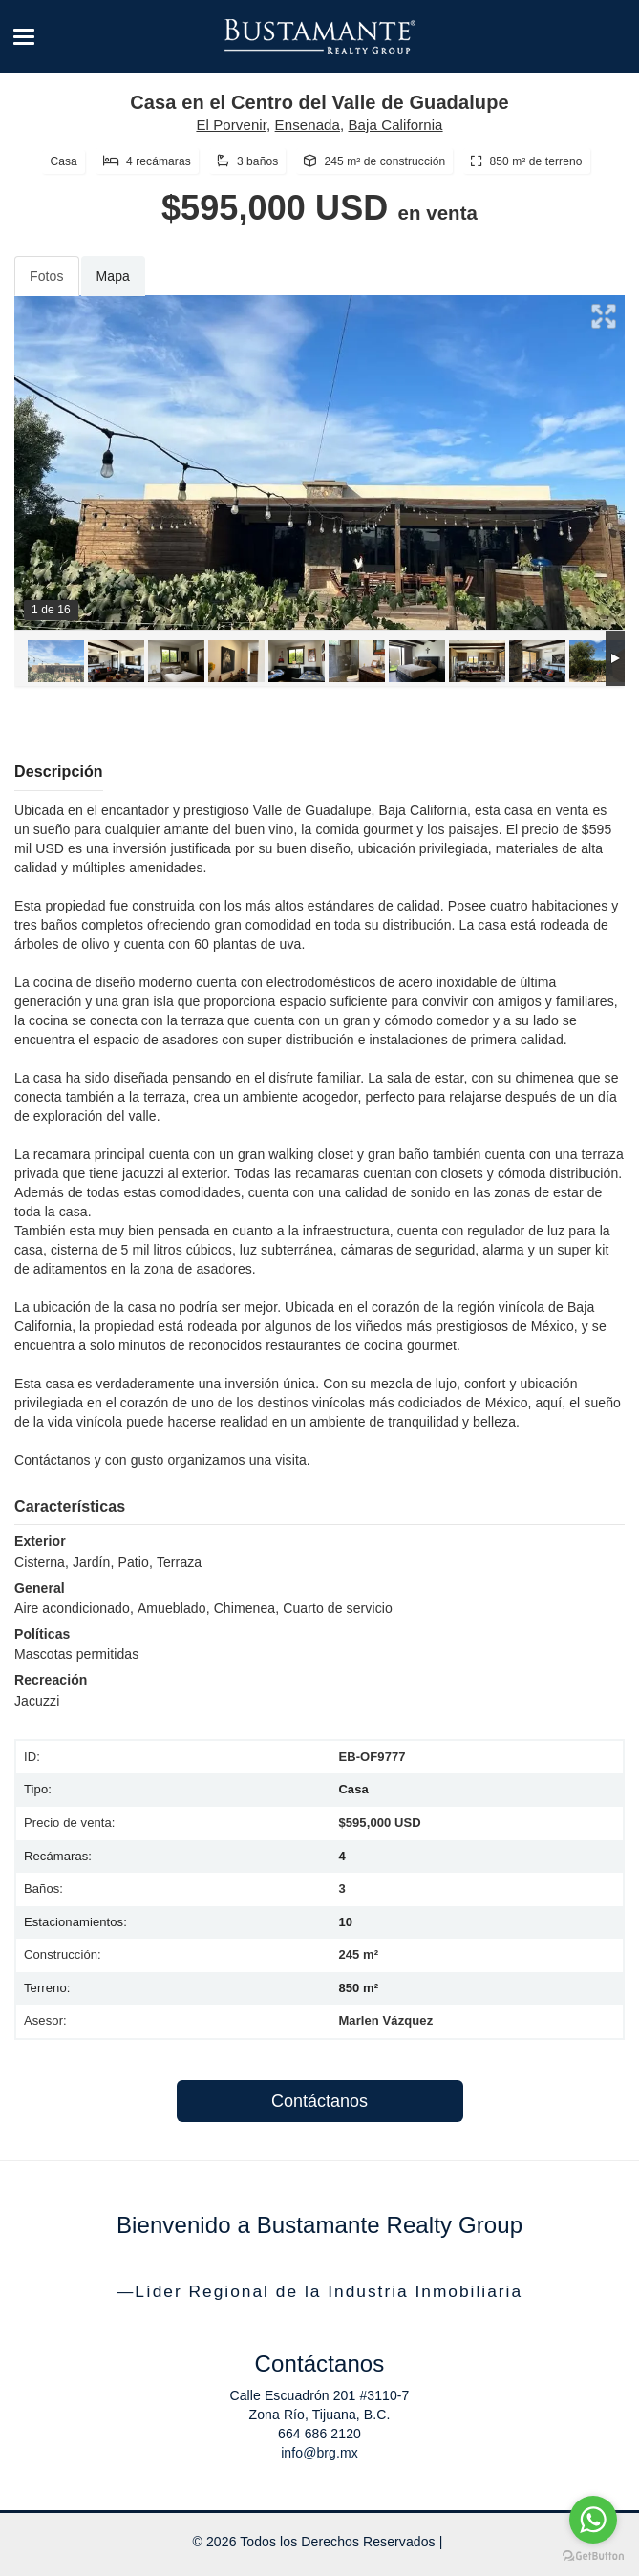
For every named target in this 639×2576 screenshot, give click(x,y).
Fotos (47, 276)
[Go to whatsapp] (593, 2520)
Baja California (396, 125)
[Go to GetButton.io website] (593, 2556)
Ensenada (307, 125)
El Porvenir (231, 125)
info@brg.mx (319, 2452)
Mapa (113, 276)
